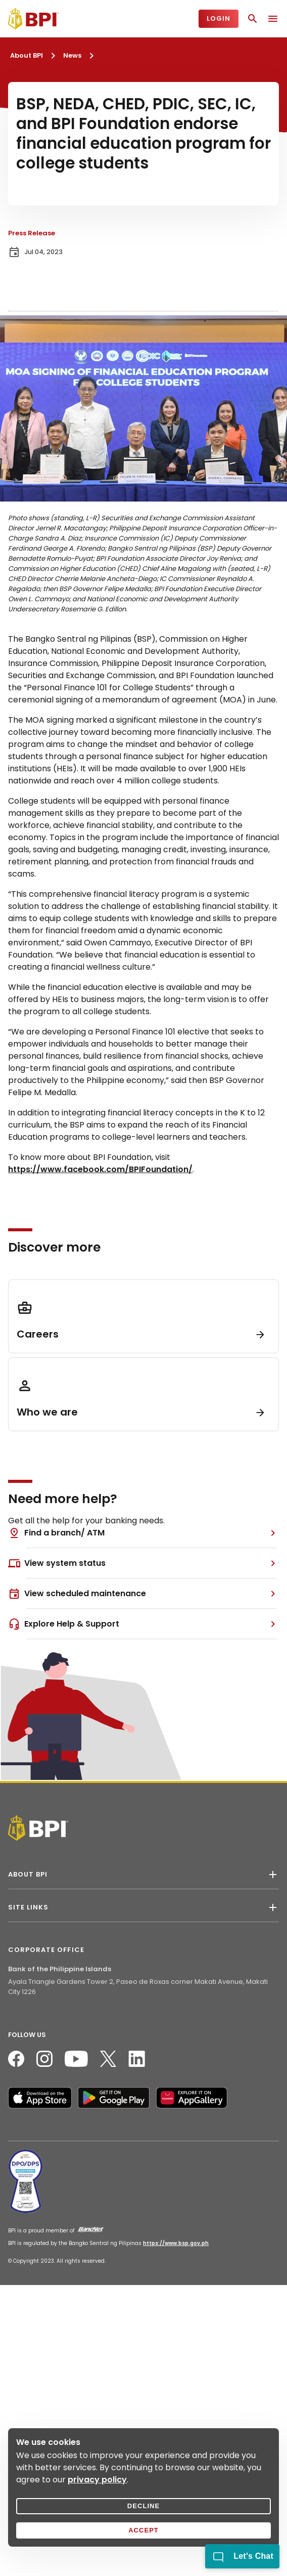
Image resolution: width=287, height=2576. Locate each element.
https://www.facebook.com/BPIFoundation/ (100, 1169)
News (72, 55)
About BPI (26, 55)
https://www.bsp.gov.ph (176, 2243)
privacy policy (97, 2479)
